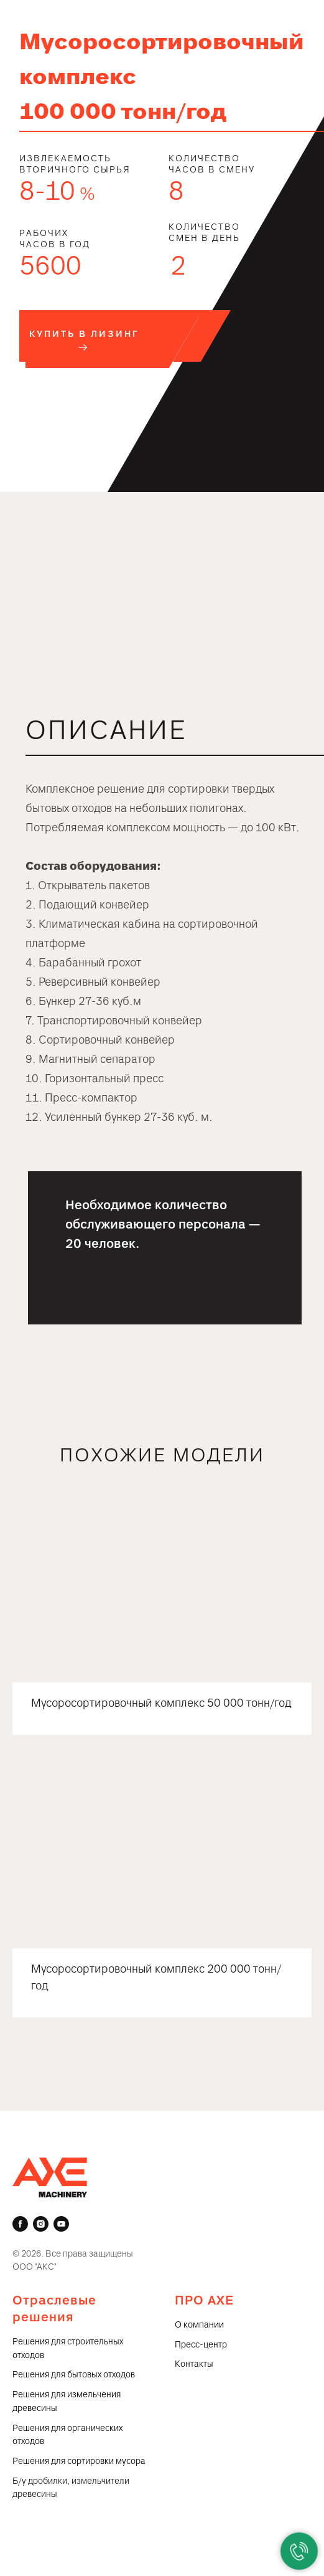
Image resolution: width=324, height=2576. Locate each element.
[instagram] (41, 2224)
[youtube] (61, 2224)
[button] (84, 341)
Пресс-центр (201, 2344)
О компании (199, 2324)
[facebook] (20, 2224)
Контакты (194, 2364)
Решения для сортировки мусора (79, 2461)
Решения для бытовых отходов (73, 2374)
